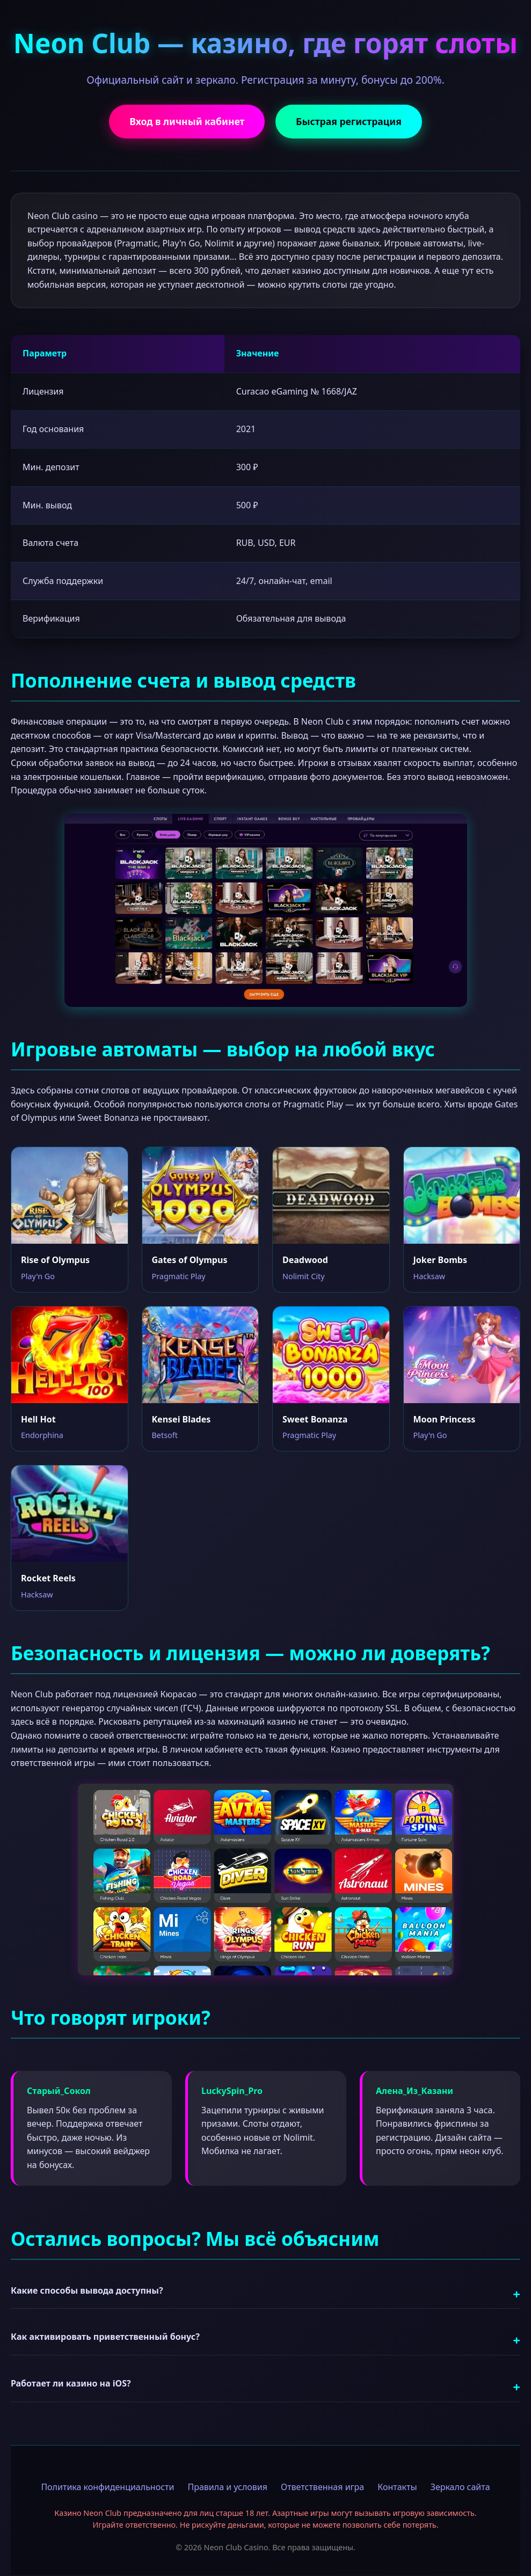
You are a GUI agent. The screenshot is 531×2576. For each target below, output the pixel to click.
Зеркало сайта (460, 2487)
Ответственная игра (322, 2487)
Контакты (397, 2487)
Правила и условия (227, 2487)
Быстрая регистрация (350, 121)
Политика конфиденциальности (107, 2487)
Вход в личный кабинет (185, 121)
